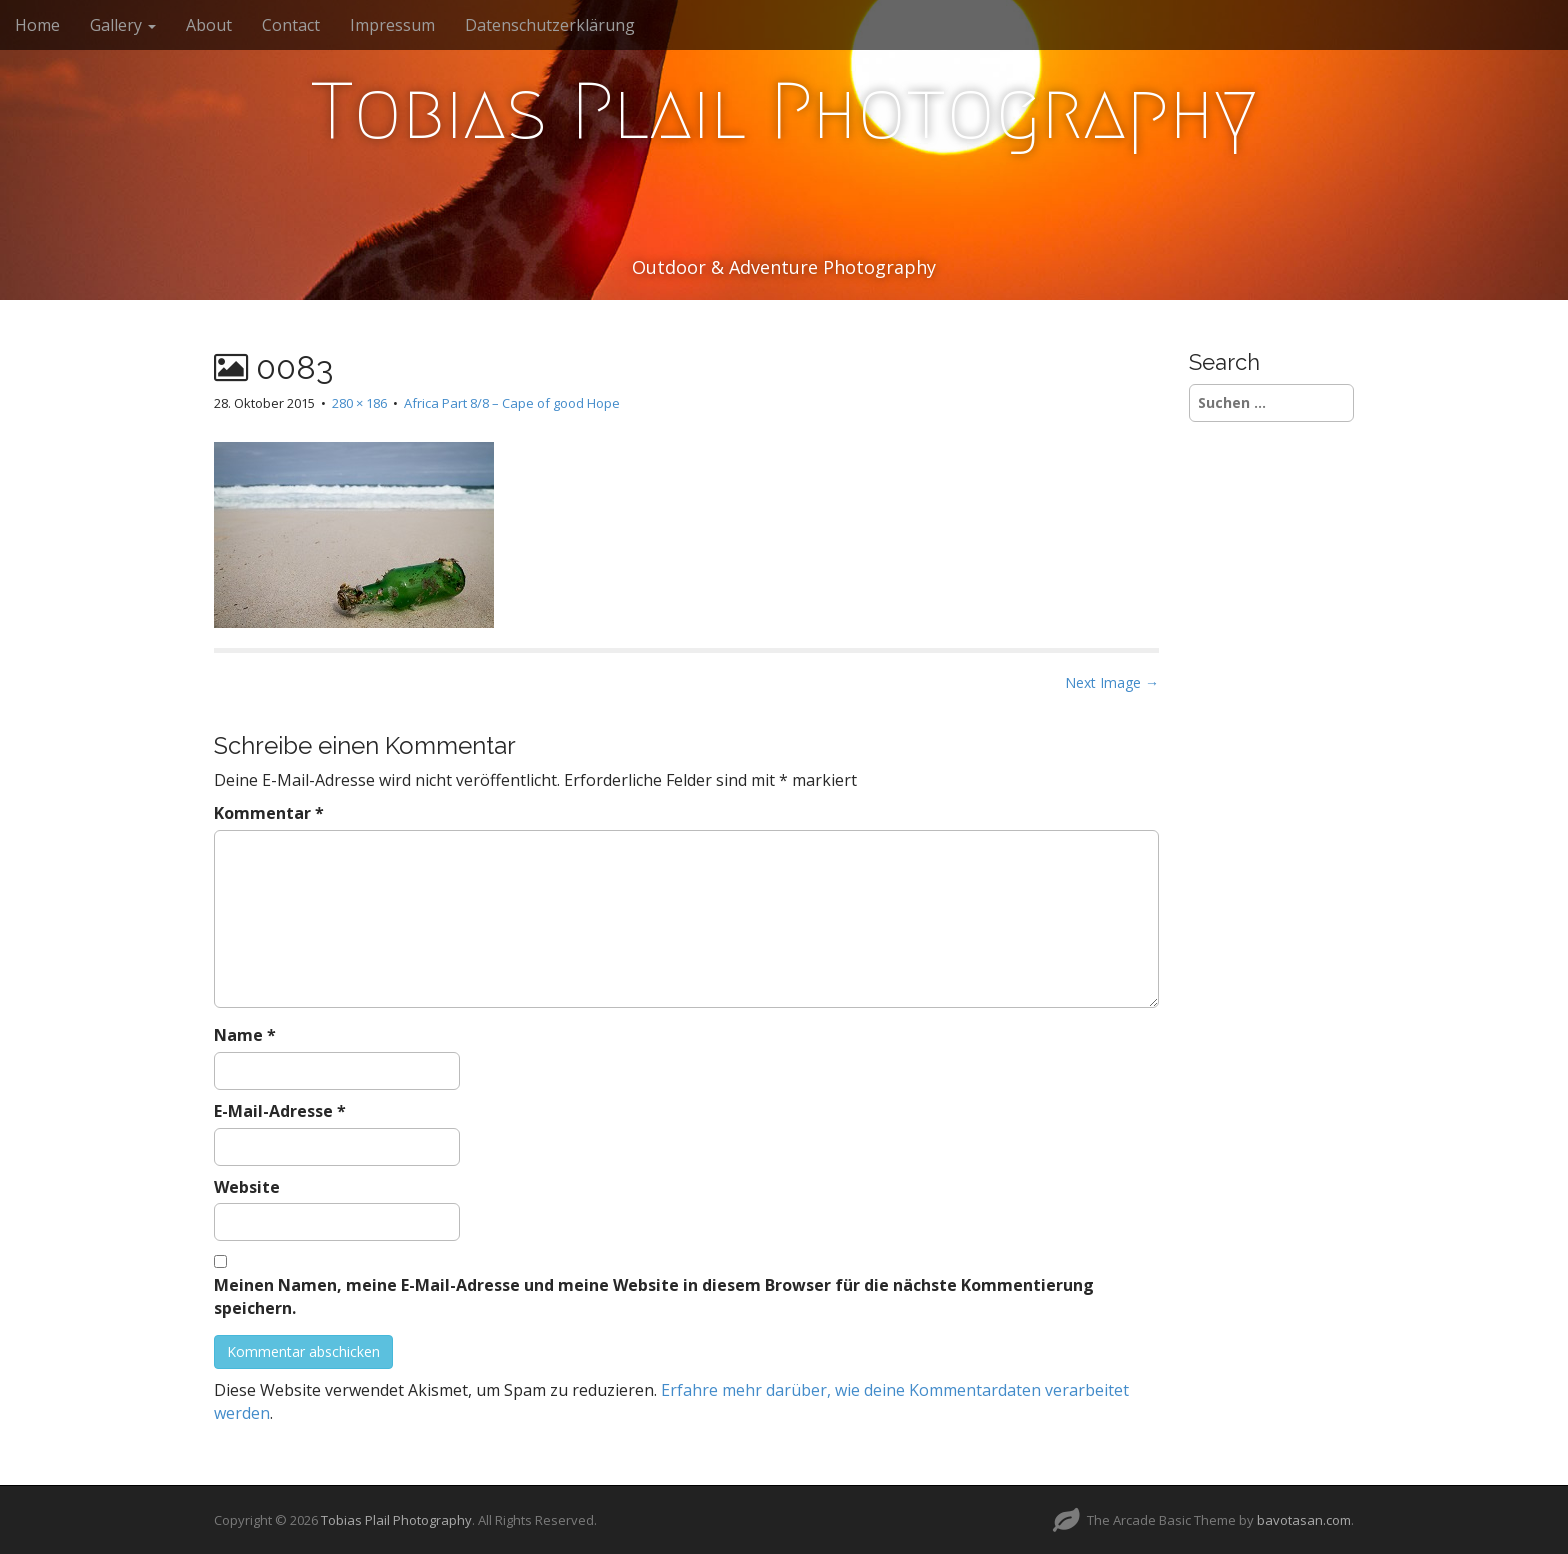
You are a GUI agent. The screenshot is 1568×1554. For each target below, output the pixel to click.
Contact (291, 25)
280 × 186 (359, 403)
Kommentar (269, 813)
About (209, 25)
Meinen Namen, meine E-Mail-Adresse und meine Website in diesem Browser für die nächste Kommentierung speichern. (654, 1296)
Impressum (392, 25)
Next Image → (1112, 682)
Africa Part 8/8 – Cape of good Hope (512, 403)
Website (247, 1187)
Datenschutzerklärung (550, 25)
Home (37, 25)
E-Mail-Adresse (280, 1111)
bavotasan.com (1304, 1520)
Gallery (123, 25)
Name (245, 1035)
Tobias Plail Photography (784, 111)
